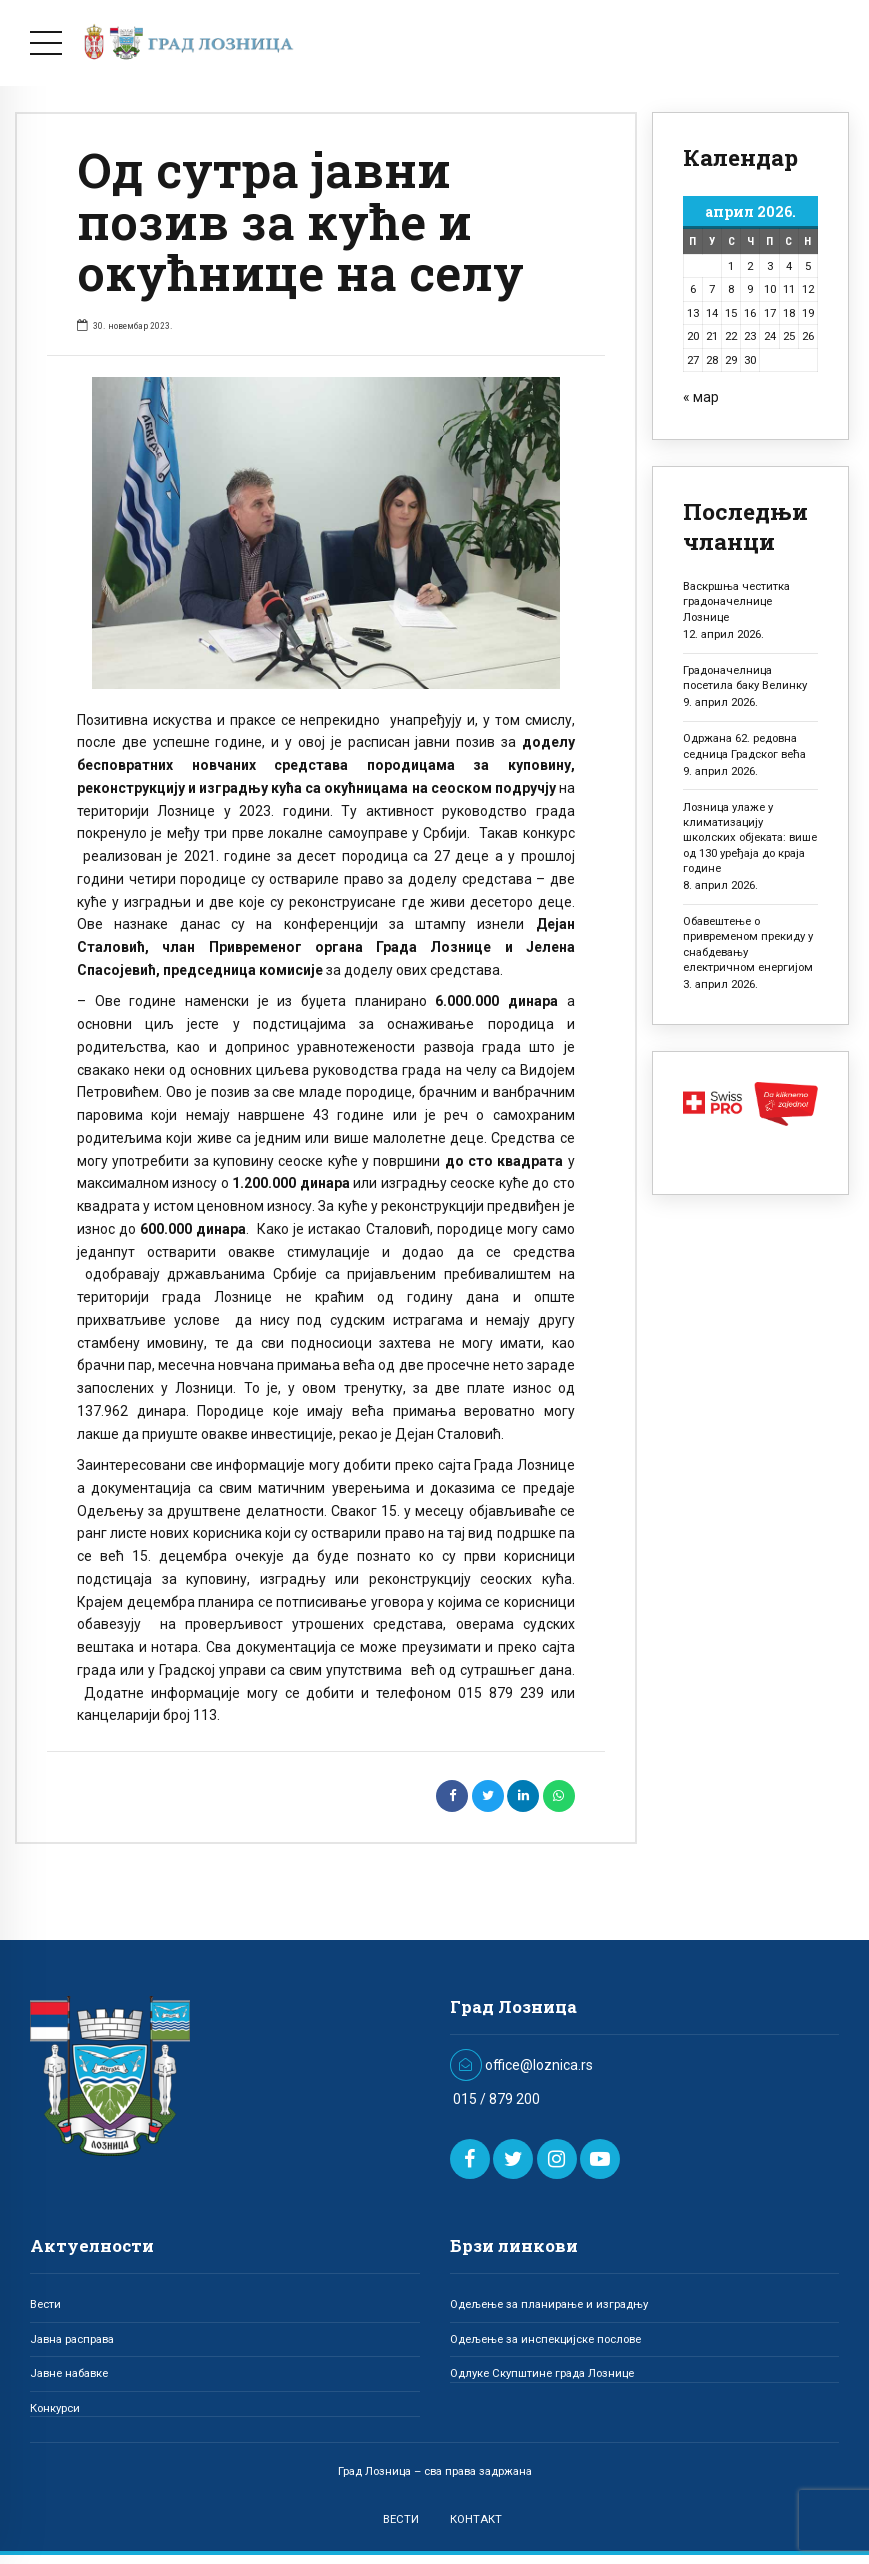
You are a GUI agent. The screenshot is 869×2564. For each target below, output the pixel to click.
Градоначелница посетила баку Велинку (745, 677)
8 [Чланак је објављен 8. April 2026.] (731, 289)
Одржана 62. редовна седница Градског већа (744, 745)
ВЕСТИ (401, 2519)
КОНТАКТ (476, 2519)
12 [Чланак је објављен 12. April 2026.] (808, 289)
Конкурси (55, 2408)
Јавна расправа (72, 2339)
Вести (45, 2304)
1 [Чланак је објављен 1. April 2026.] (731, 266)
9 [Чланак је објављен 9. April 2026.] (750, 289)
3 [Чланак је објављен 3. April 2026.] (770, 266)
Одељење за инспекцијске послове (545, 2339)
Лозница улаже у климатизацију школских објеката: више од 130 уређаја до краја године (750, 837)
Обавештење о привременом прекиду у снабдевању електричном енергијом (748, 944)
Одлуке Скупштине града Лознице (542, 2373)
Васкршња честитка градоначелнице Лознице (736, 601)
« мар (701, 397)
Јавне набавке (69, 2373)
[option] (326, 533)
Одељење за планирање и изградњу (549, 2304)
